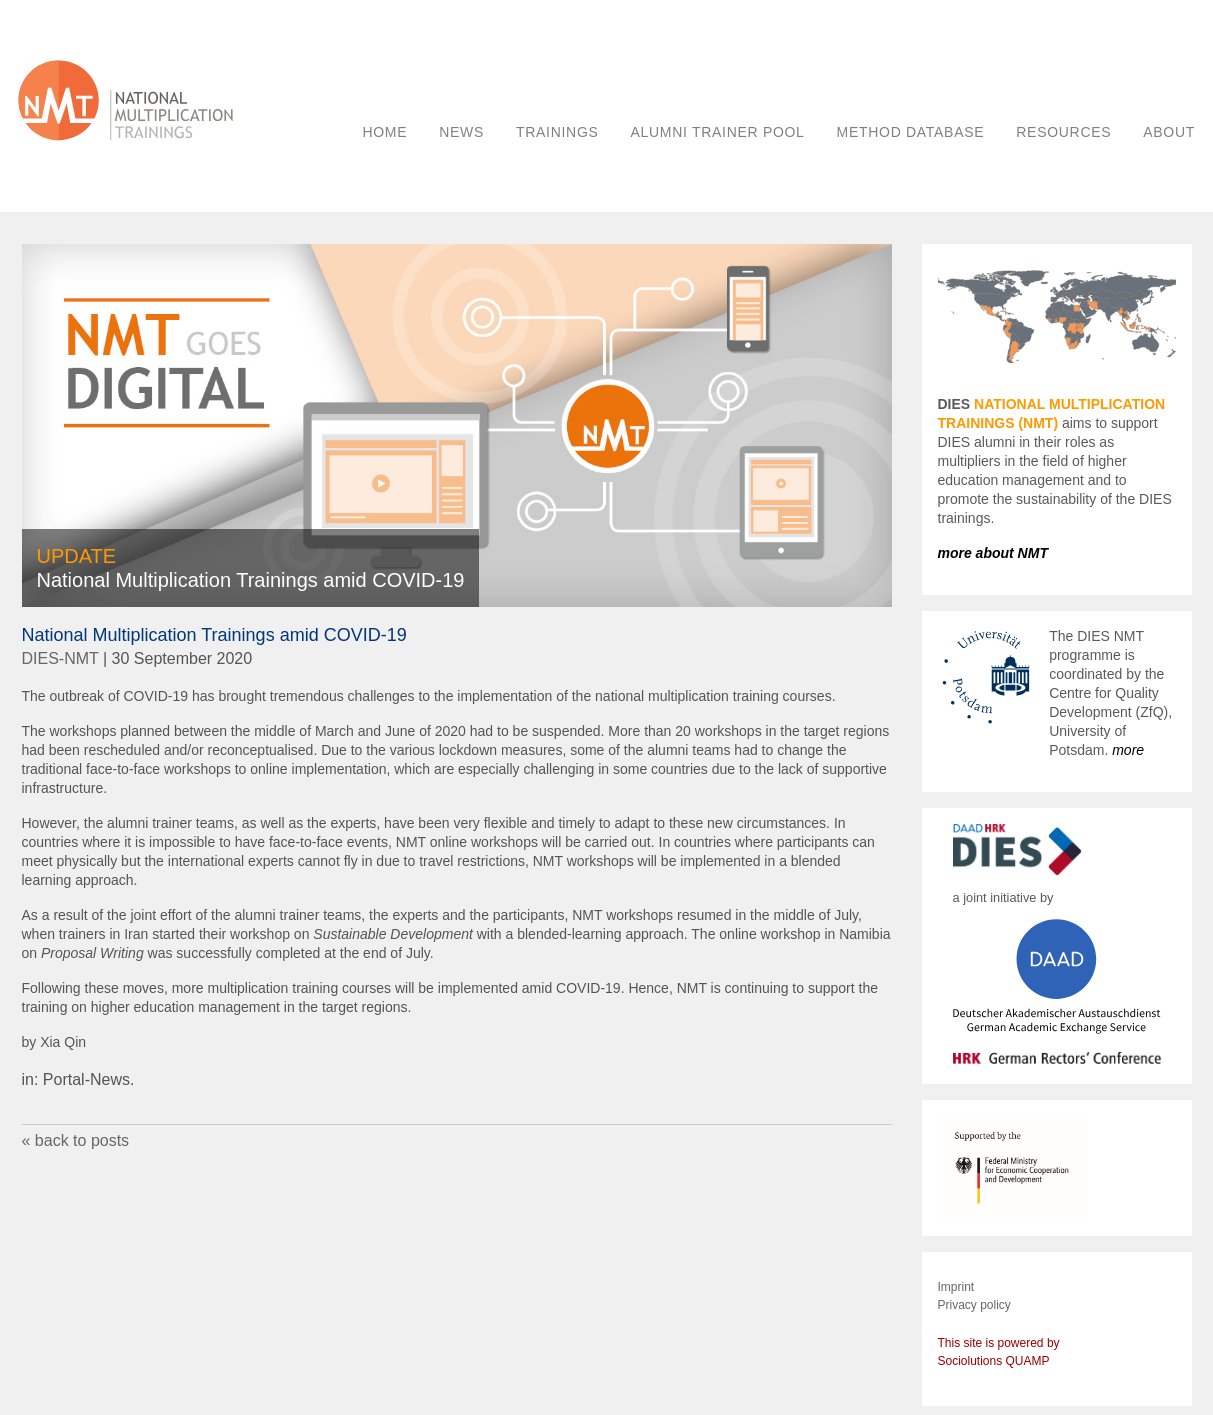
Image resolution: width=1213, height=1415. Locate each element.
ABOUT (1169, 132)
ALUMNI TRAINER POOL (718, 132)
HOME (384, 132)
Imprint (956, 1287)
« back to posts (76, 1140)
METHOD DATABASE (911, 132)
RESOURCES (1063, 132)
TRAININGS (557, 132)
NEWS (461, 132)
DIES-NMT (60, 658)
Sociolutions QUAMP (994, 1361)
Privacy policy (974, 1305)
